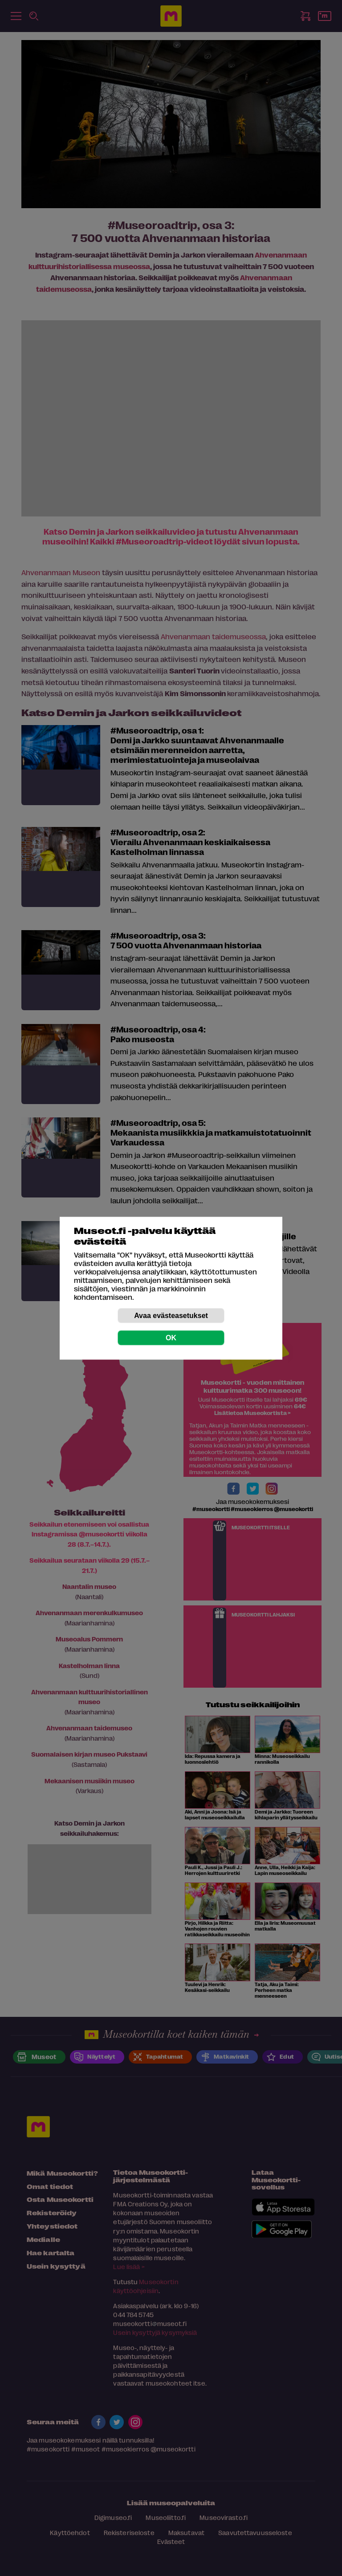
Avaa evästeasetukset (171, 1315)
